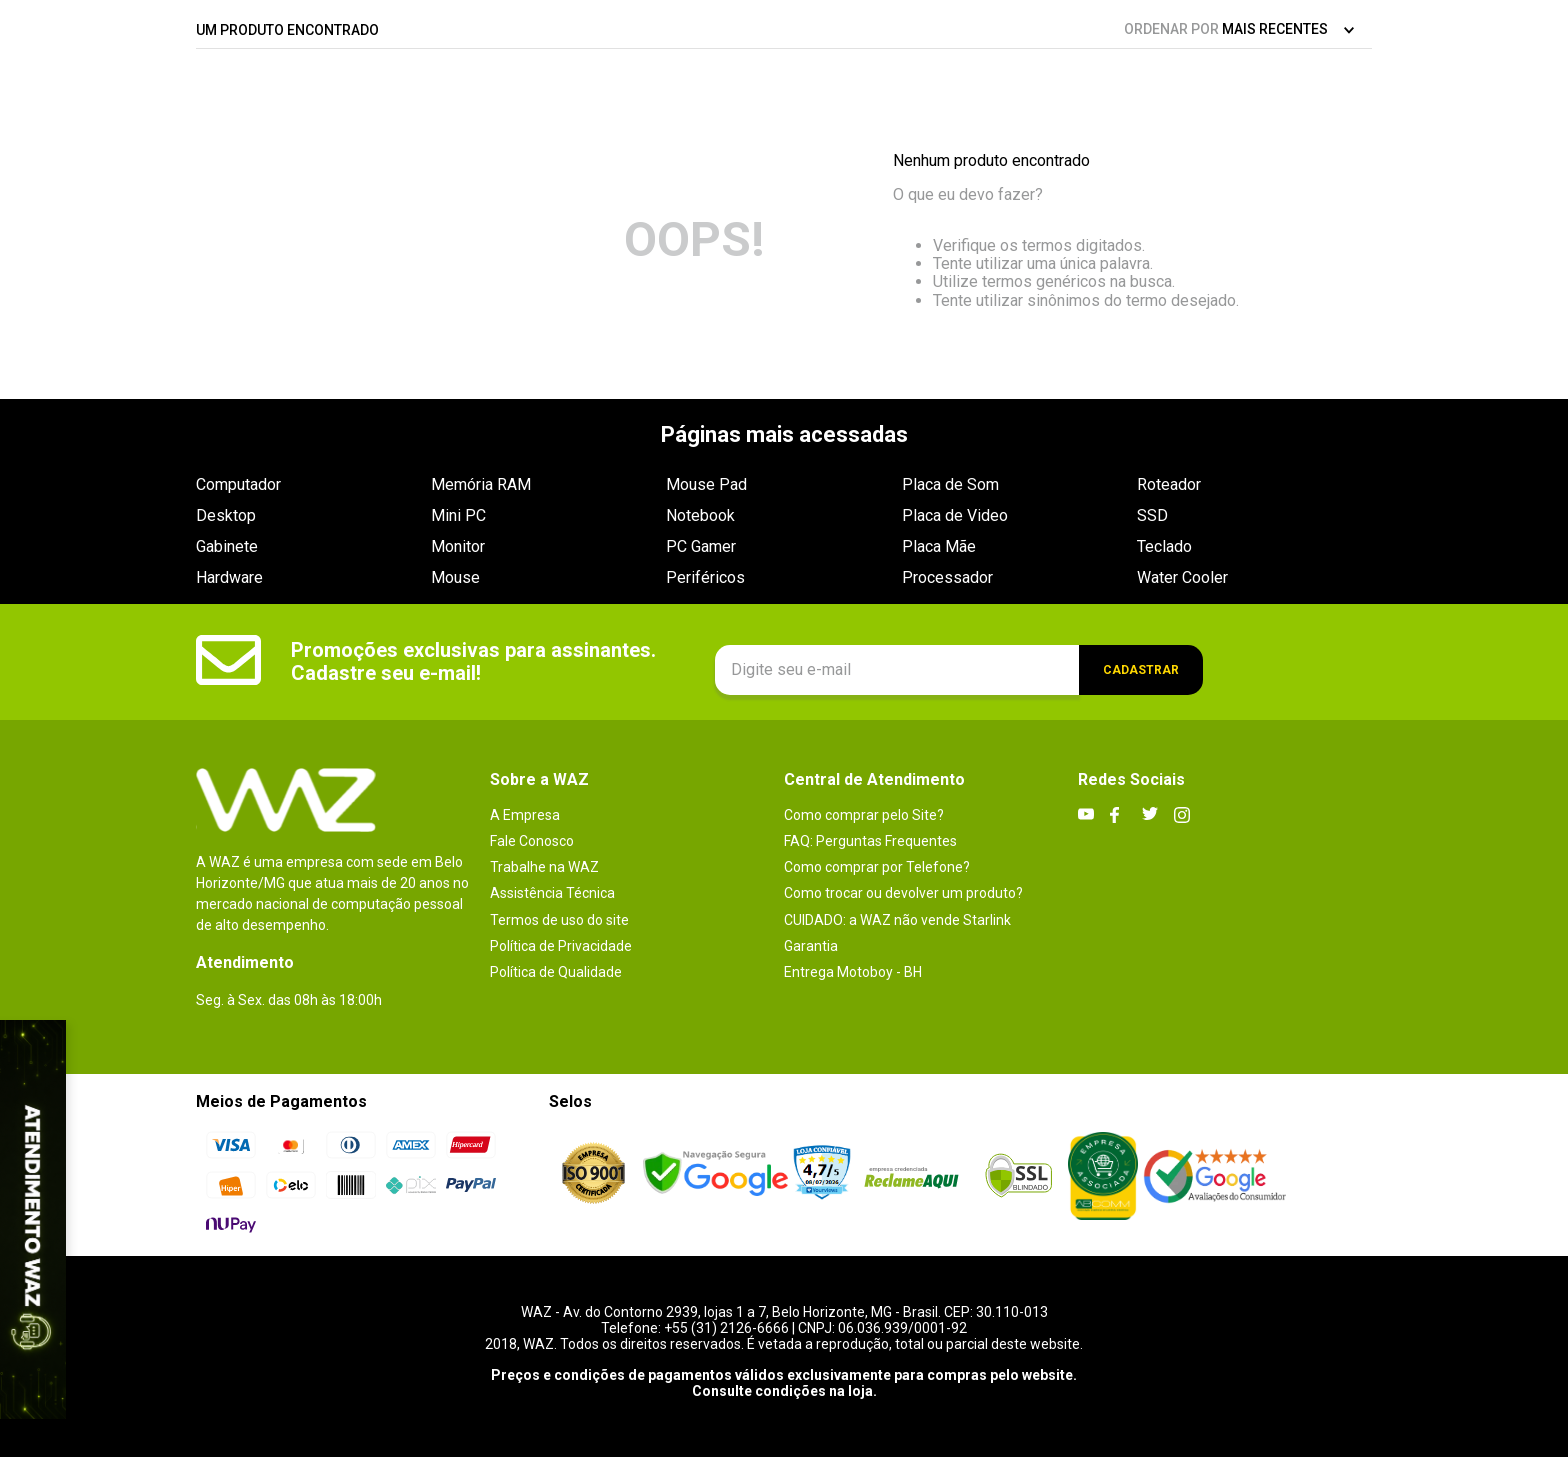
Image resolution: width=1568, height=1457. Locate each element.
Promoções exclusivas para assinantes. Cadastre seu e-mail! (473, 661)
